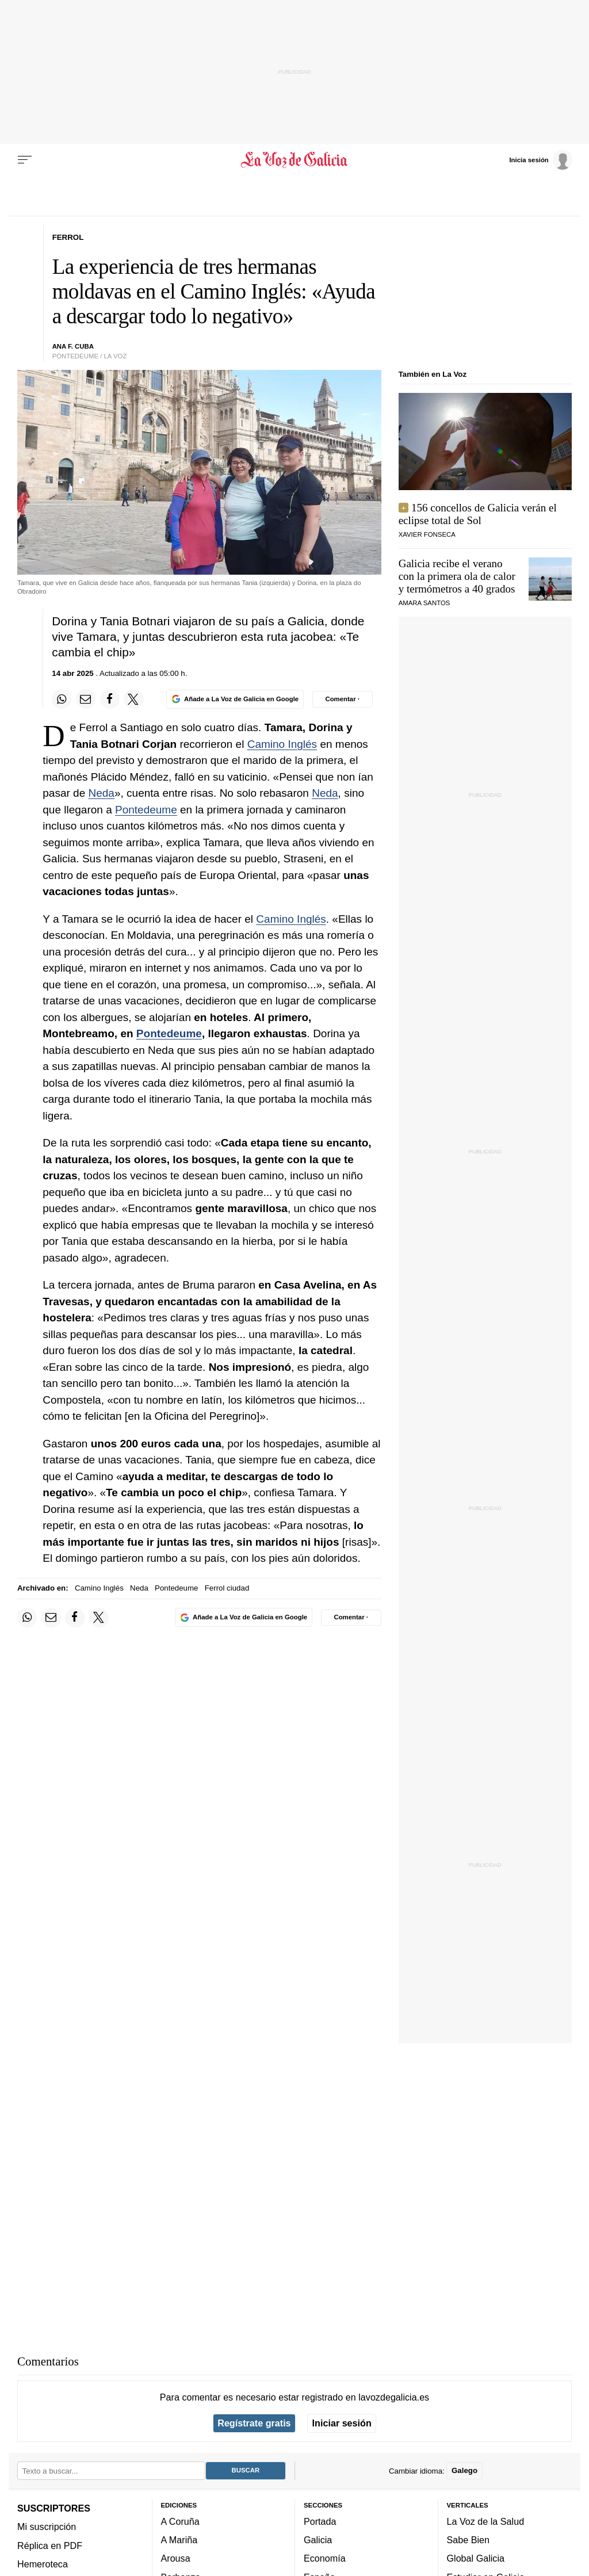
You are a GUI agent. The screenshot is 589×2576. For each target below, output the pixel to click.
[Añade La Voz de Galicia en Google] (234, 699)
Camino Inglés (282, 744)
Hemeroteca (42, 2564)
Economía (325, 2558)
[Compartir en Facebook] (110, 699)
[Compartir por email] (85, 699)
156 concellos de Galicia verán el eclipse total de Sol (478, 514)
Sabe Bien (468, 2540)
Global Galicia (475, 2558)
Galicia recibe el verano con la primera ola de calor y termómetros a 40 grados (457, 576)
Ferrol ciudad (227, 1588)
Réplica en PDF (49, 2545)
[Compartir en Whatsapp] (61, 699)
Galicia (318, 2540)
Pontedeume (146, 810)
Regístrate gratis (253, 2423)
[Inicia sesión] (541, 159)
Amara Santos (424, 602)
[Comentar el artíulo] (342, 699)
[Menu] (24, 159)
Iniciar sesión (342, 2423)
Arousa (175, 2558)
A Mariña (179, 2540)
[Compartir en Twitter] (133, 699)
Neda (101, 793)
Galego (464, 2470)
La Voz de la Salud (486, 2521)
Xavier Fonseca (427, 534)
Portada (320, 2521)
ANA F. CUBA (73, 346)
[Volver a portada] (294, 159)
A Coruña (180, 2521)
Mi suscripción (46, 2526)
